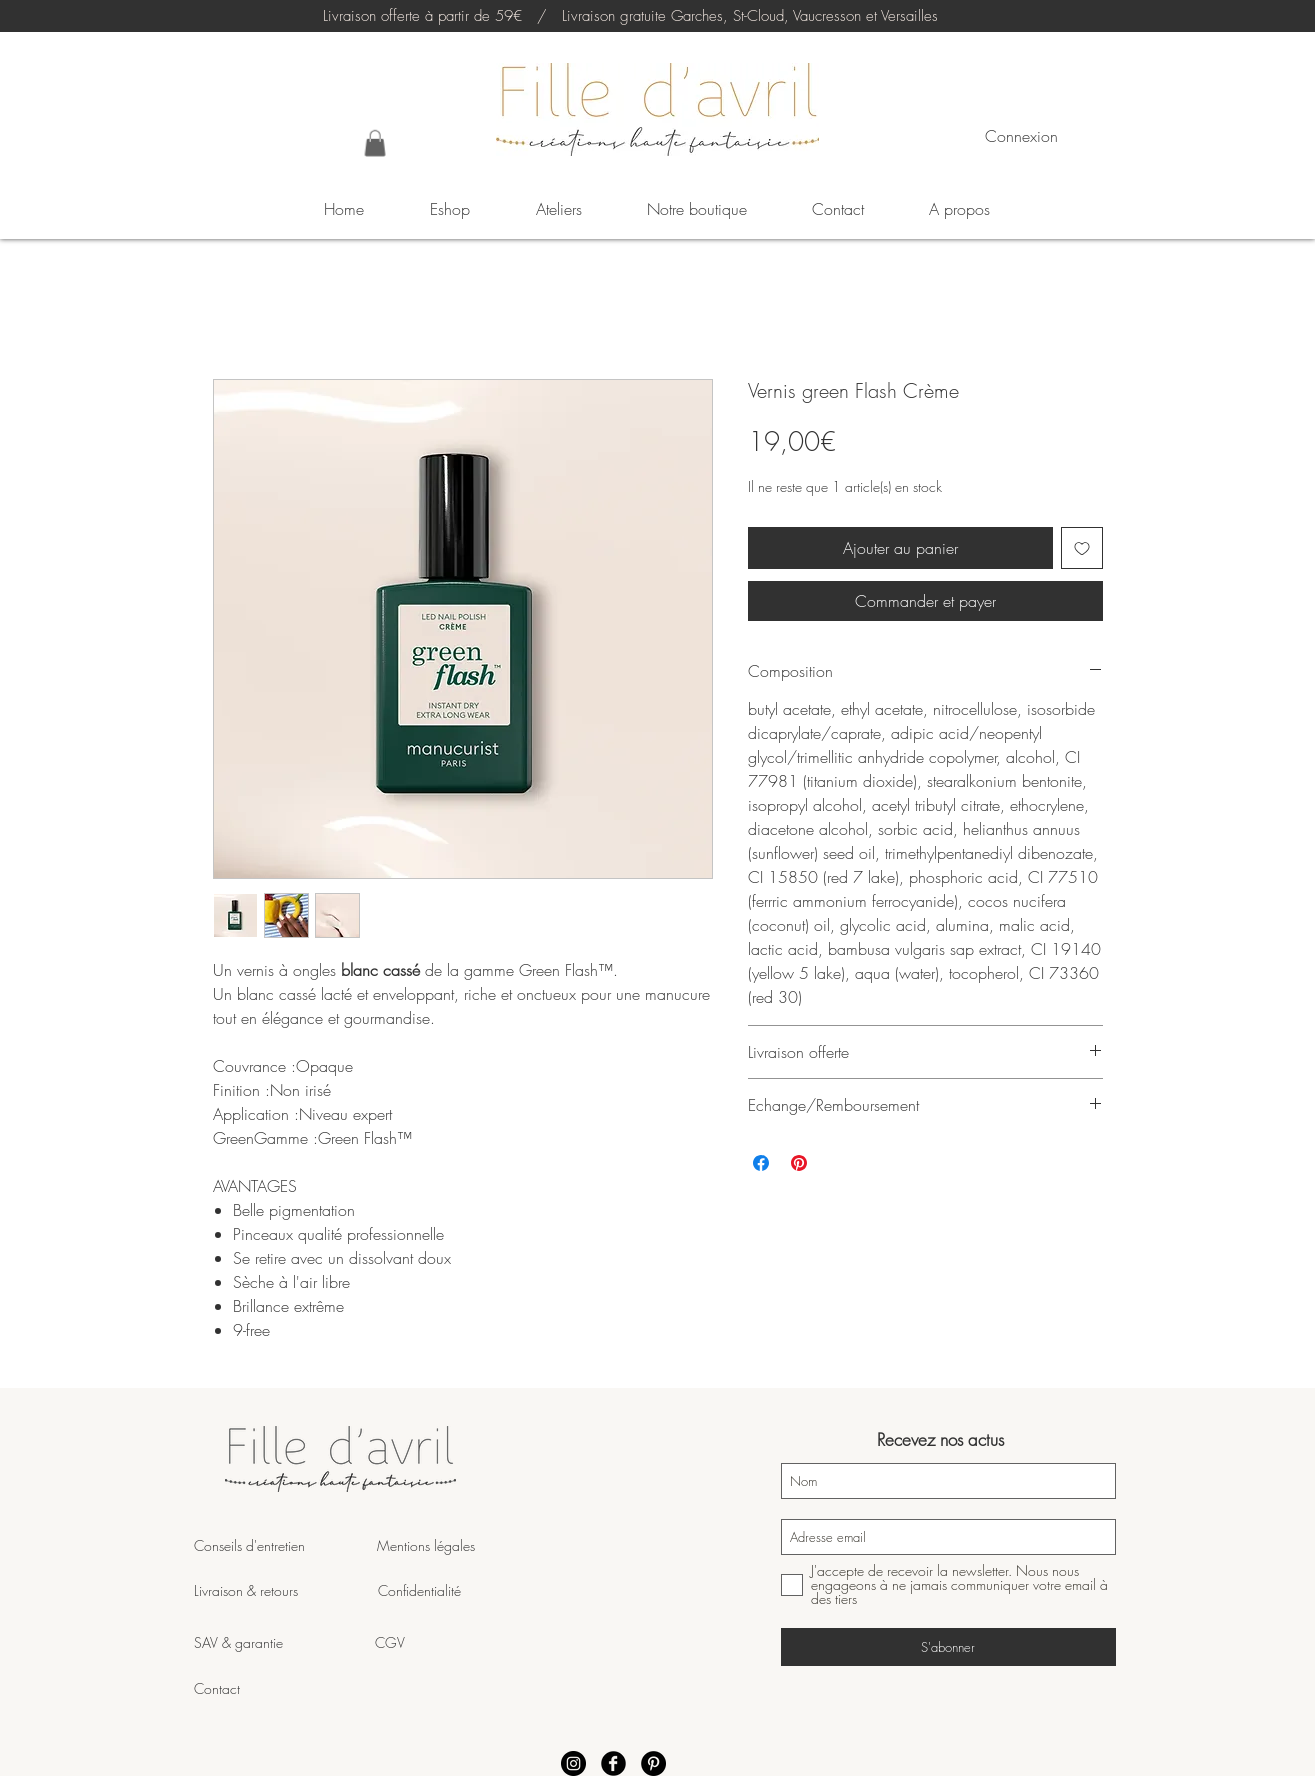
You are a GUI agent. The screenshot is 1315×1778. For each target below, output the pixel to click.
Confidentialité (419, 1590)
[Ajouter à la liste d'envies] (1082, 548)
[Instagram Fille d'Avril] (573, 1763)
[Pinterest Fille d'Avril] (653, 1763)
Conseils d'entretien (249, 1545)
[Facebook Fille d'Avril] (613, 1763)
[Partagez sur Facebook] (761, 1163)
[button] (375, 143)
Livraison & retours (286, 1590)
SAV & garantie (284, 1642)
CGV (390, 1642)
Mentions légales (424, 1545)
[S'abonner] (948, 1647)
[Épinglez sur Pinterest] (799, 1163)
